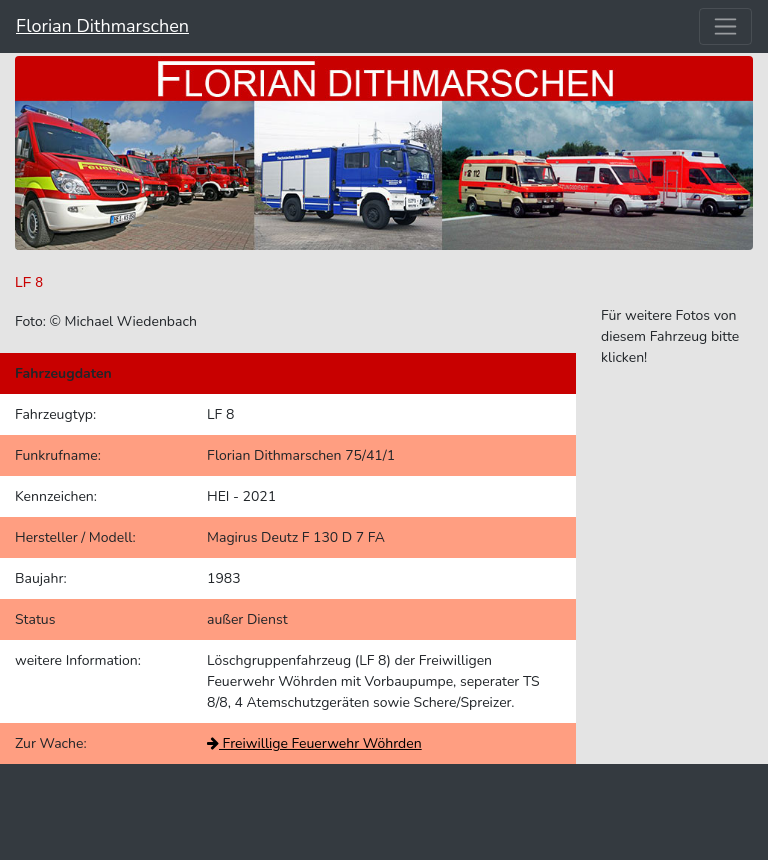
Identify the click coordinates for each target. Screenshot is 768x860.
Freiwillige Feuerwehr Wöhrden (314, 743)
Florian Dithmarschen (102, 26)
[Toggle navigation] (725, 26)
